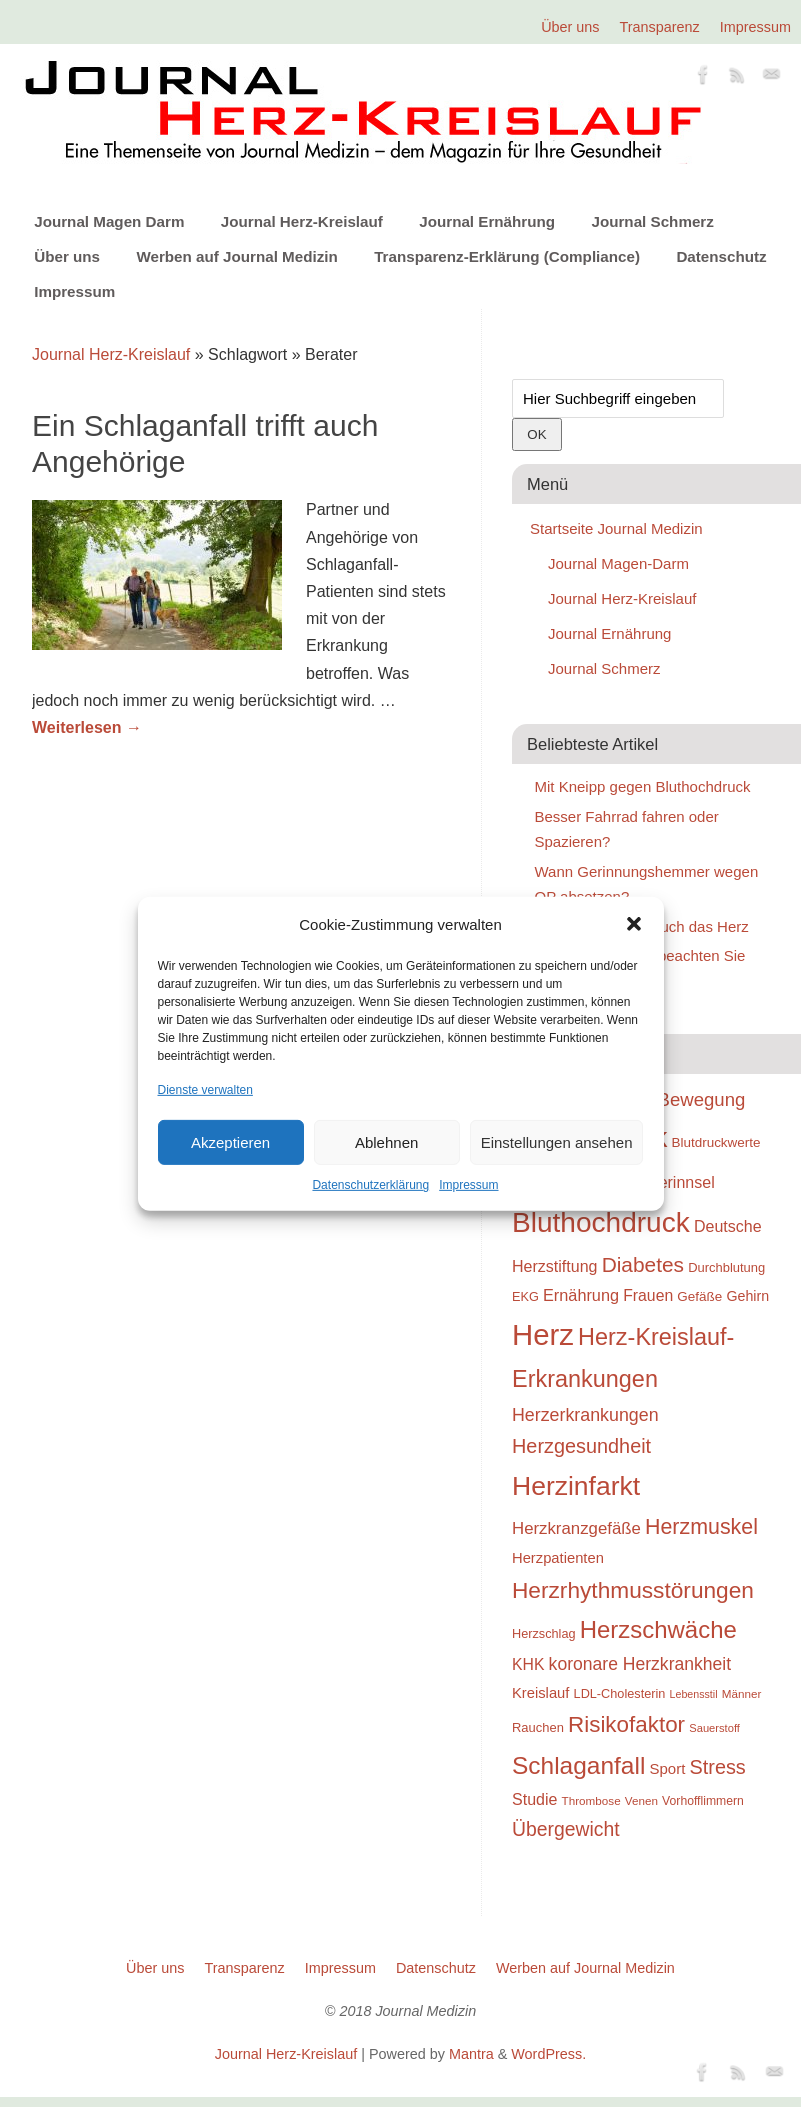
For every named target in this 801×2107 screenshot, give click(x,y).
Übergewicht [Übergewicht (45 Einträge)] (566, 1829)
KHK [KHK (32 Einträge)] (528, 1664)
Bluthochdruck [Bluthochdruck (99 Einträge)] (601, 1222)
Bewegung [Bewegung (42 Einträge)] (702, 1099)
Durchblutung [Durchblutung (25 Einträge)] (726, 1267)
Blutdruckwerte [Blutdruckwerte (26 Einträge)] (715, 1142)
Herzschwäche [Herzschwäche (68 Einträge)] (658, 1629)
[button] (634, 924)
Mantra (471, 2054)
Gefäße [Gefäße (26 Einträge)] (699, 1296)
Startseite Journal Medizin (616, 528)
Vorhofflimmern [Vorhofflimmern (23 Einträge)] (703, 1801)
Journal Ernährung (487, 221)
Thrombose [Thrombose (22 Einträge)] (591, 1800)
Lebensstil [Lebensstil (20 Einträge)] (694, 1694)
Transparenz (660, 27)
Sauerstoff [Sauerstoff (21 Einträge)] (714, 1728)
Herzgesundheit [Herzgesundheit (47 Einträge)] (581, 1446)
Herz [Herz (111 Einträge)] (543, 1334)
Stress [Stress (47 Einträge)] (718, 1767)
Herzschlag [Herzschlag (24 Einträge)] (544, 1633)
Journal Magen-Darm (618, 563)
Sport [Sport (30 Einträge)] (667, 1768)
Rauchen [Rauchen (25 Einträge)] (538, 1727)
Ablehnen (386, 1142)
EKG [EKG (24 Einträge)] (525, 1296)
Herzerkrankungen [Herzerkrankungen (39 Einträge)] (585, 1415)
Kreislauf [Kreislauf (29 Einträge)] (540, 1693)
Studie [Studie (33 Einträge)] (534, 1799)
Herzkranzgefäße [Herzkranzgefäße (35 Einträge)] (576, 1528)
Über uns (570, 27)
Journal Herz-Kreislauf (302, 221)
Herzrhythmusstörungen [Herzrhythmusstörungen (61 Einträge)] (633, 1590)
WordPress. (548, 2054)
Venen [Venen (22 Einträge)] (641, 1800)
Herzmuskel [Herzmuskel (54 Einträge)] (701, 1527)
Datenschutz (721, 256)
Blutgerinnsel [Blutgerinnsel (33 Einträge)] (668, 1182)
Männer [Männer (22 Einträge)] (742, 1693)
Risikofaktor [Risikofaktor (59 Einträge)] (626, 1724)
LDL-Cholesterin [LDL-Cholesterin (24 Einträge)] (620, 1693)
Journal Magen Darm (109, 221)
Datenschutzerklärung (370, 1185)
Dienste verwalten (205, 1090)
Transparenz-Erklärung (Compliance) (507, 256)
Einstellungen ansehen (557, 1142)
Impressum (468, 1185)
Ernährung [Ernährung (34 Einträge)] (581, 1295)
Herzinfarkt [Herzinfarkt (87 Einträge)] (576, 1486)
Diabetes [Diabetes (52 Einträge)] (643, 1264)
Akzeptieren (230, 1142)
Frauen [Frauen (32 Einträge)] (648, 1295)
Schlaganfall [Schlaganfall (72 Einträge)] (578, 1765)
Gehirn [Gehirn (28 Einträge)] (747, 1296)
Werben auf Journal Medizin (236, 256)
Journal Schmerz (652, 221)
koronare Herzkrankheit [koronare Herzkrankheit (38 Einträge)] (640, 1664)
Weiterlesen (87, 727)
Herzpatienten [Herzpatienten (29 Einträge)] (558, 1558)
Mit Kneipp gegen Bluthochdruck (643, 786)
